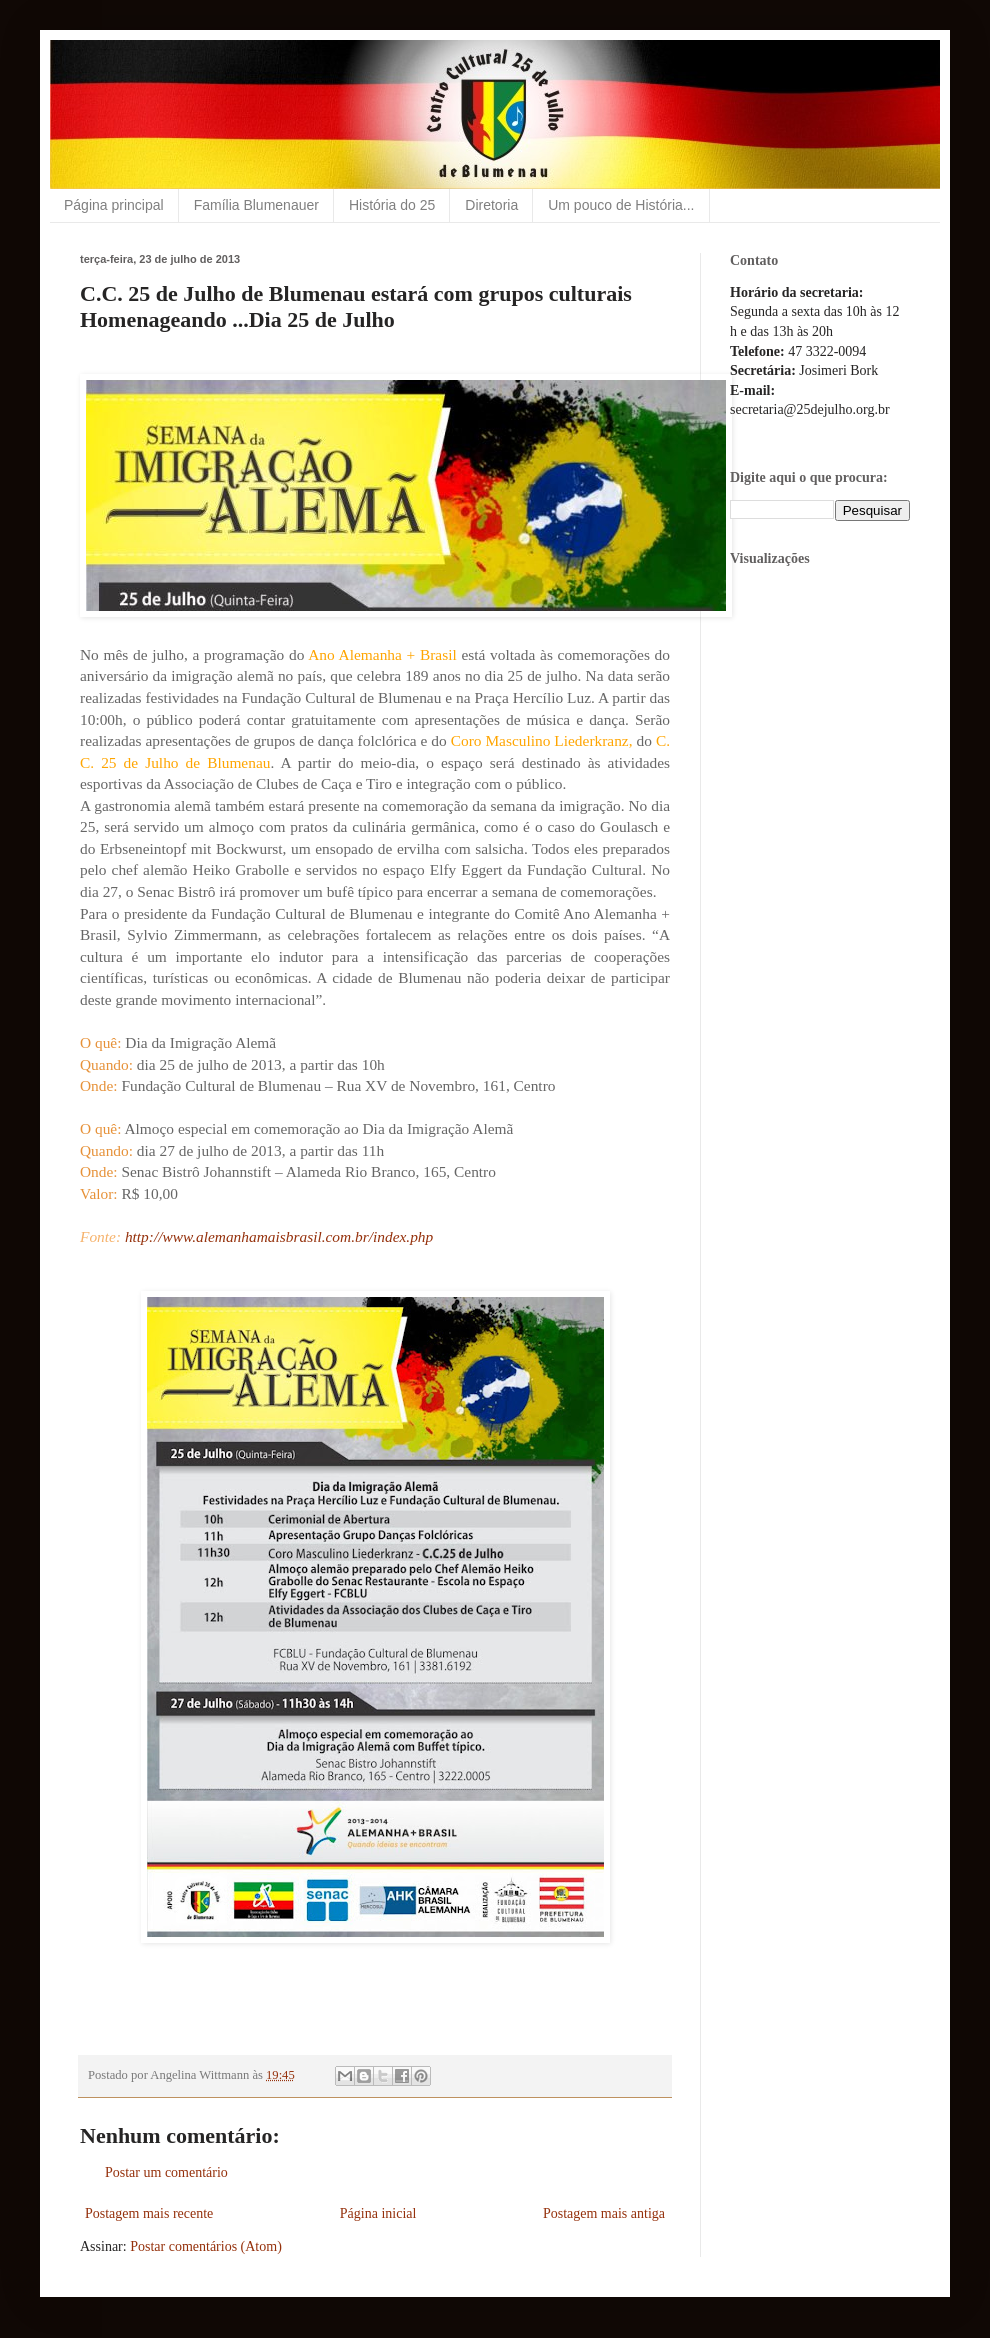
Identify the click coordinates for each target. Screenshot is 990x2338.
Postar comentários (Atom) (206, 2246)
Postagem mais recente (149, 2213)
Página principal (114, 205)
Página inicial (378, 2213)
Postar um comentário (166, 2172)
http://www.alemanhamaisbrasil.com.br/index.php (279, 1236)
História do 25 (392, 205)
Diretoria (491, 205)
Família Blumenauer (256, 205)
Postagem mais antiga (604, 2213)
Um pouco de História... (621, 205)
